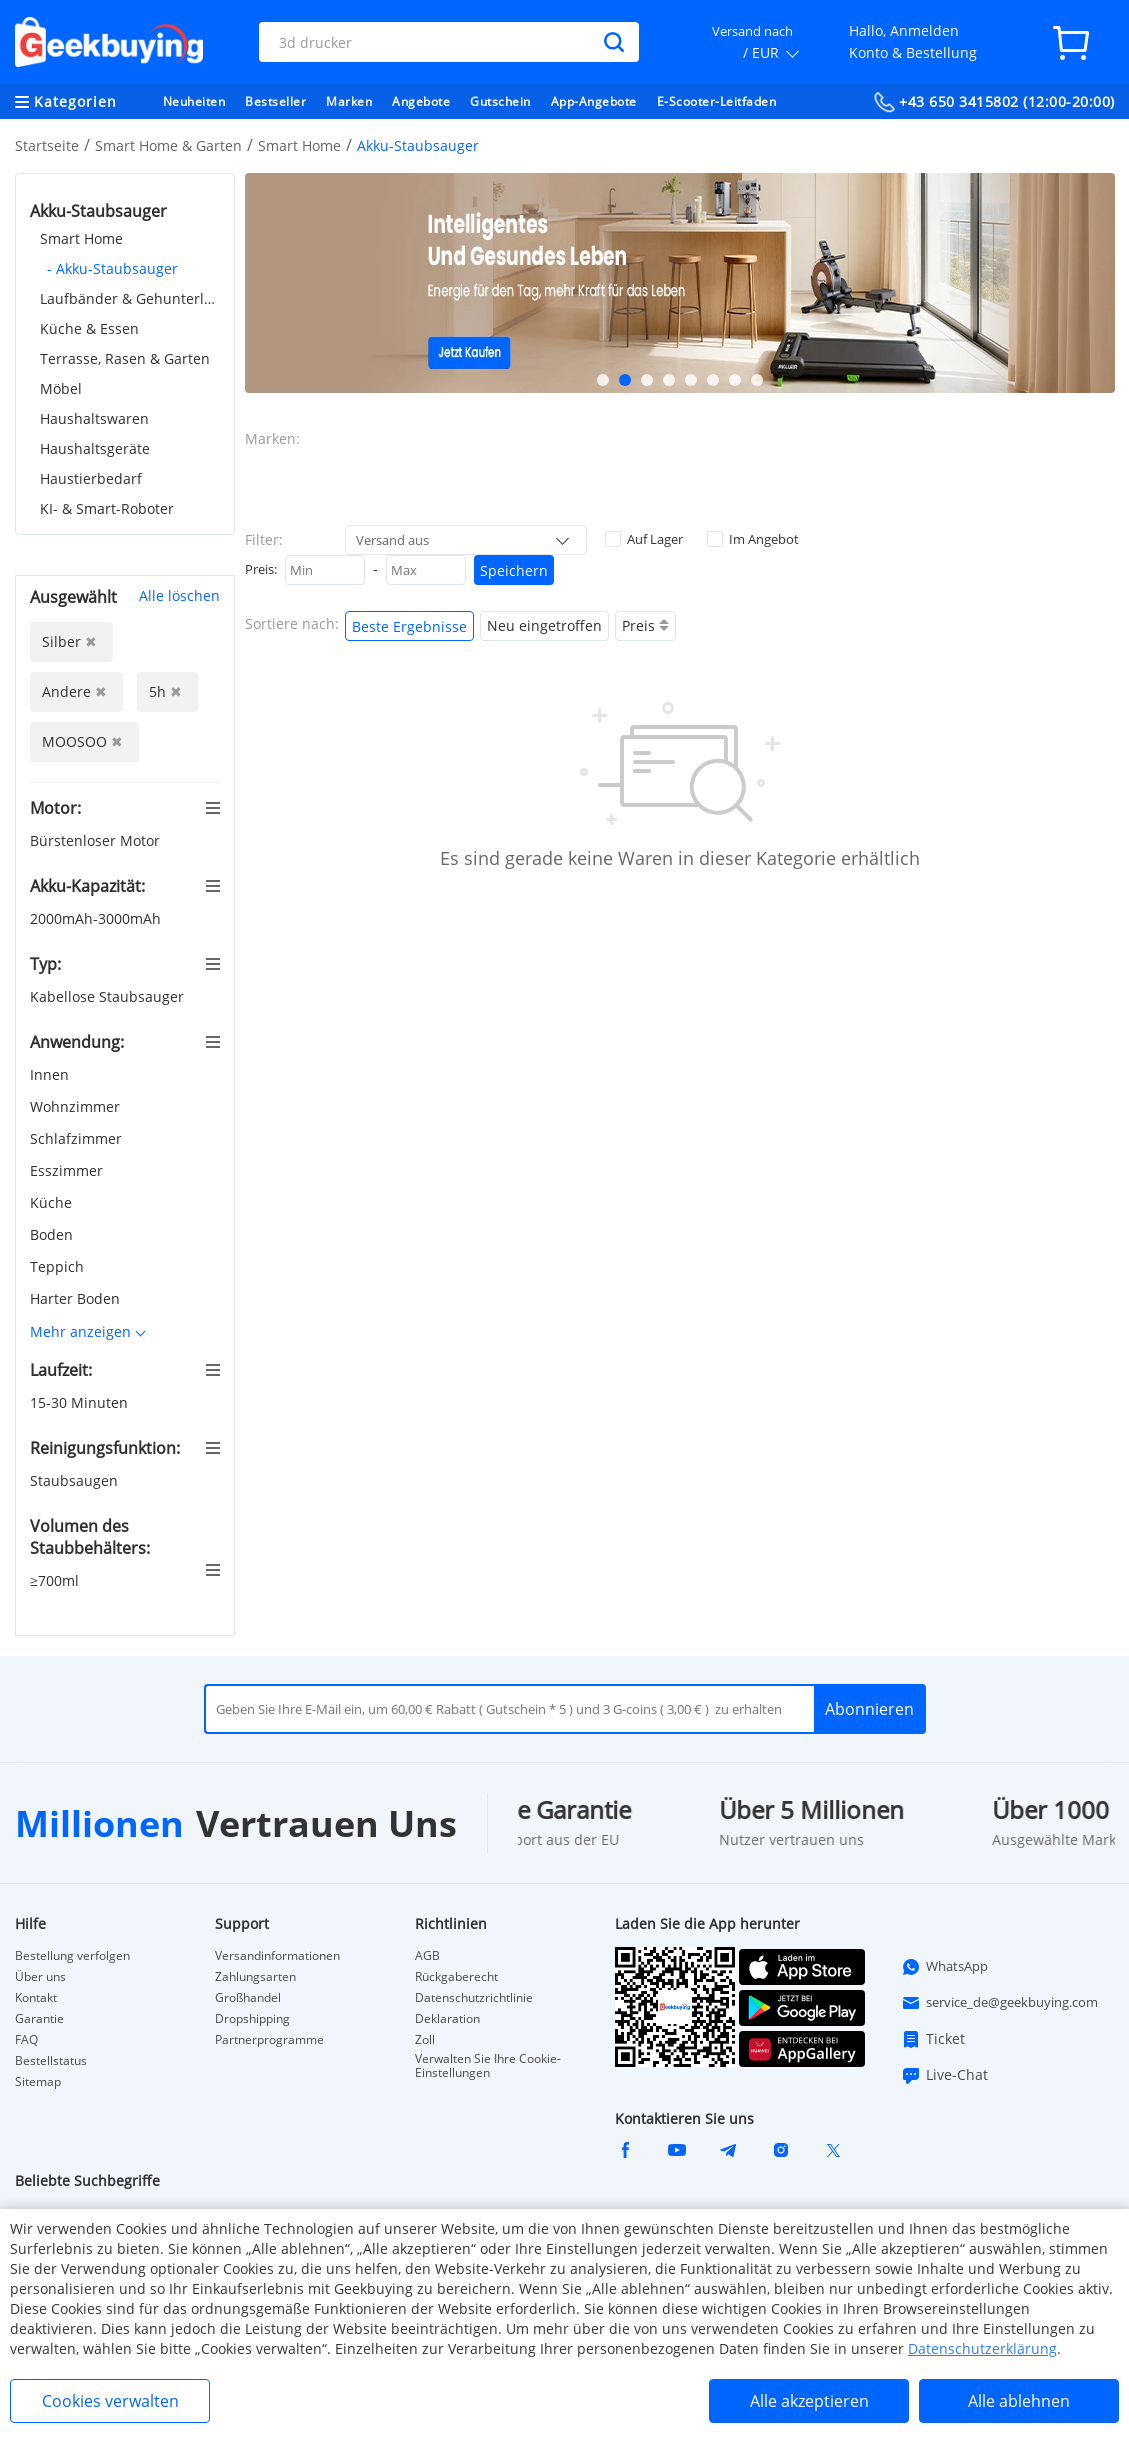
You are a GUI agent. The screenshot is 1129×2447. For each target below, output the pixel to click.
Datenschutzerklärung (982, 2348)
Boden (53, 1234)
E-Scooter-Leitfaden (717, 101)
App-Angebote (594, 101)
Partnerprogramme (269, 2040)
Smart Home (299, 145)
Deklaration (447, 2019)
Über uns (40, 1977)
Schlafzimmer (78, 1138)
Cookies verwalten (110, 2401)
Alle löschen (179, 595)
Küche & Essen (89, 328)
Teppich (59, 1266)
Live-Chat (944, 2075)
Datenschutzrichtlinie (474, 1998)
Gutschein (500, 101)
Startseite (47, 145)
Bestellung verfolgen (72, 1956)
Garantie (39, 2019)
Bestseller (275, 101)
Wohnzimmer (77, 1106)
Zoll (425, 2040)
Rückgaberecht (456, 1977)
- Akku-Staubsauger (112, 268)
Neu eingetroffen (544, 625)
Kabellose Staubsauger (109, 996)
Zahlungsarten (255, 1977)
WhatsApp (944, 1967)
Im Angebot (753, 539)
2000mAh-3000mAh (97, 918)
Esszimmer (68, 1170)
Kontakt (36, 1998)
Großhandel (248, 1998)
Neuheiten (194, 101)
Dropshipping (252, 2019)
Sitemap (38, 2082)
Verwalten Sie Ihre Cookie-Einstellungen (488, 2066)
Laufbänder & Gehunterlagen (130, 298)
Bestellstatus (51, 2061)
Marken (349, 101)
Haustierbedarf (91, 478)
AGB (427, 1956)
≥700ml (56, 1580)
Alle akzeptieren (809, 2401)
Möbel (61, 388)
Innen (51, 1074)
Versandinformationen (277, 1956)
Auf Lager (644, 539)
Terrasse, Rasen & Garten (125, 358)
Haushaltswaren (94, 418)
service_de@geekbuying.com (999, 2003)
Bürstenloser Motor (97, 840)
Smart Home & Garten (168, 145)
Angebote (421, 101)
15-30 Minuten (81, 1402)
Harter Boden (77, 1298)
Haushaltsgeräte (95, 448)
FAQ (26, 2040)
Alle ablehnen (1019, 2401)
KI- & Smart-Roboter (107, 508)
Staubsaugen (76, 1480)
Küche (53, 1202)
